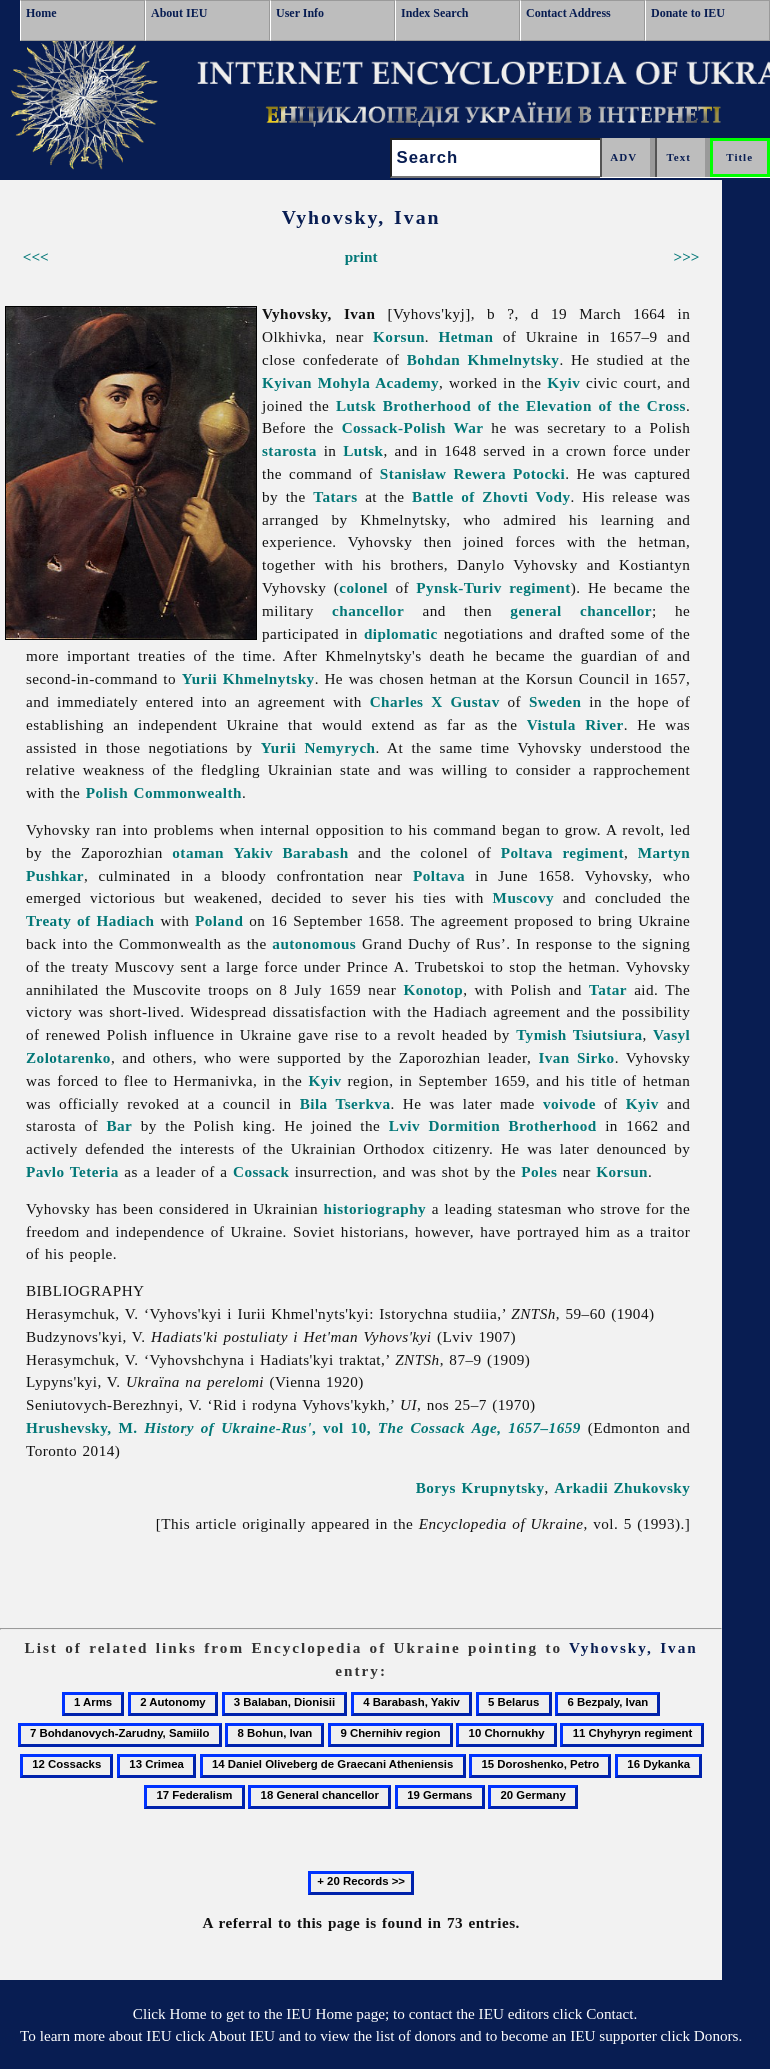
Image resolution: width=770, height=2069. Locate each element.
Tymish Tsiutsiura (579, 1034)
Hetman (465, 336)
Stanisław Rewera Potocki (472, 473)
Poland (219, 920)
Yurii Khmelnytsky (248, 678)
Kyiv (563, 382)
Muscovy (523, 897)
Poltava (439, 875)
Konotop (433, 989)
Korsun (399, 336)
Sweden (555, 701)
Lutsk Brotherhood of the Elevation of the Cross (511, 405)
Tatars (335, 496)
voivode (569, 1103)
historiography (375, 1208)
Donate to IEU (688, 13)
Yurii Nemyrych (318, 747)
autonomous (314, 943)
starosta (289, 450)
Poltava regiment (562, 852)
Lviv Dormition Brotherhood (493, 1125)
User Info (300, 13)
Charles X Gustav (435, 701)
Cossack (261, 1171)
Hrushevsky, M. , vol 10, (303, 1427)
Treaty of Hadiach (90, 920)
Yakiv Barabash (291, 852)
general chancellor (581, 610)
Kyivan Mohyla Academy (350, 382)
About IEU (179, 13)
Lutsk (363, 450)
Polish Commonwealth (164, 792)
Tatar (608, 989)
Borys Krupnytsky (480, 1487)
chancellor (368, 610)
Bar (119, 1125)
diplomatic (401, 633)
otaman (198, 852)
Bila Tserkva (345, 1103)
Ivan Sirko (576, 1057)
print (361, 256)
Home (41, 13)
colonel (363, 587)
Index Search (434, 13)
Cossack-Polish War (413, 427)
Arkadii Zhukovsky (622, 1487)
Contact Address (568, 13)
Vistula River (575, 724)
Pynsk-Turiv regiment (493, 587)
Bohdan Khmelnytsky (483, 359)
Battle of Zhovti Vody (491, 496)
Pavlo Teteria (72, 1171)
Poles (539, 1171)
